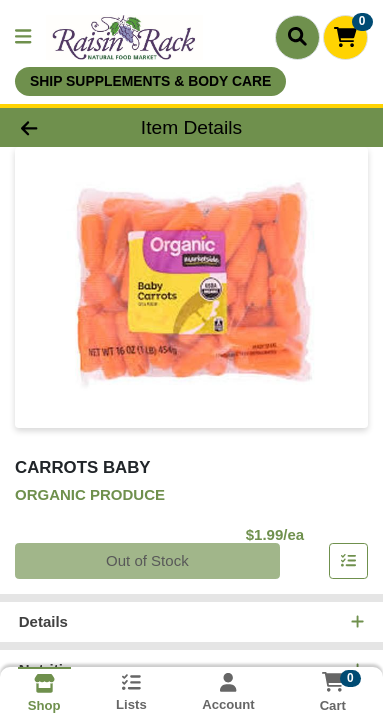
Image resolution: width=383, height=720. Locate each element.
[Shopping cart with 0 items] (345, 37)
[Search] (297, 37)
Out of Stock (147, 561)
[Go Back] (59, 127)
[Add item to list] (349, 562)
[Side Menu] (23, 37)
